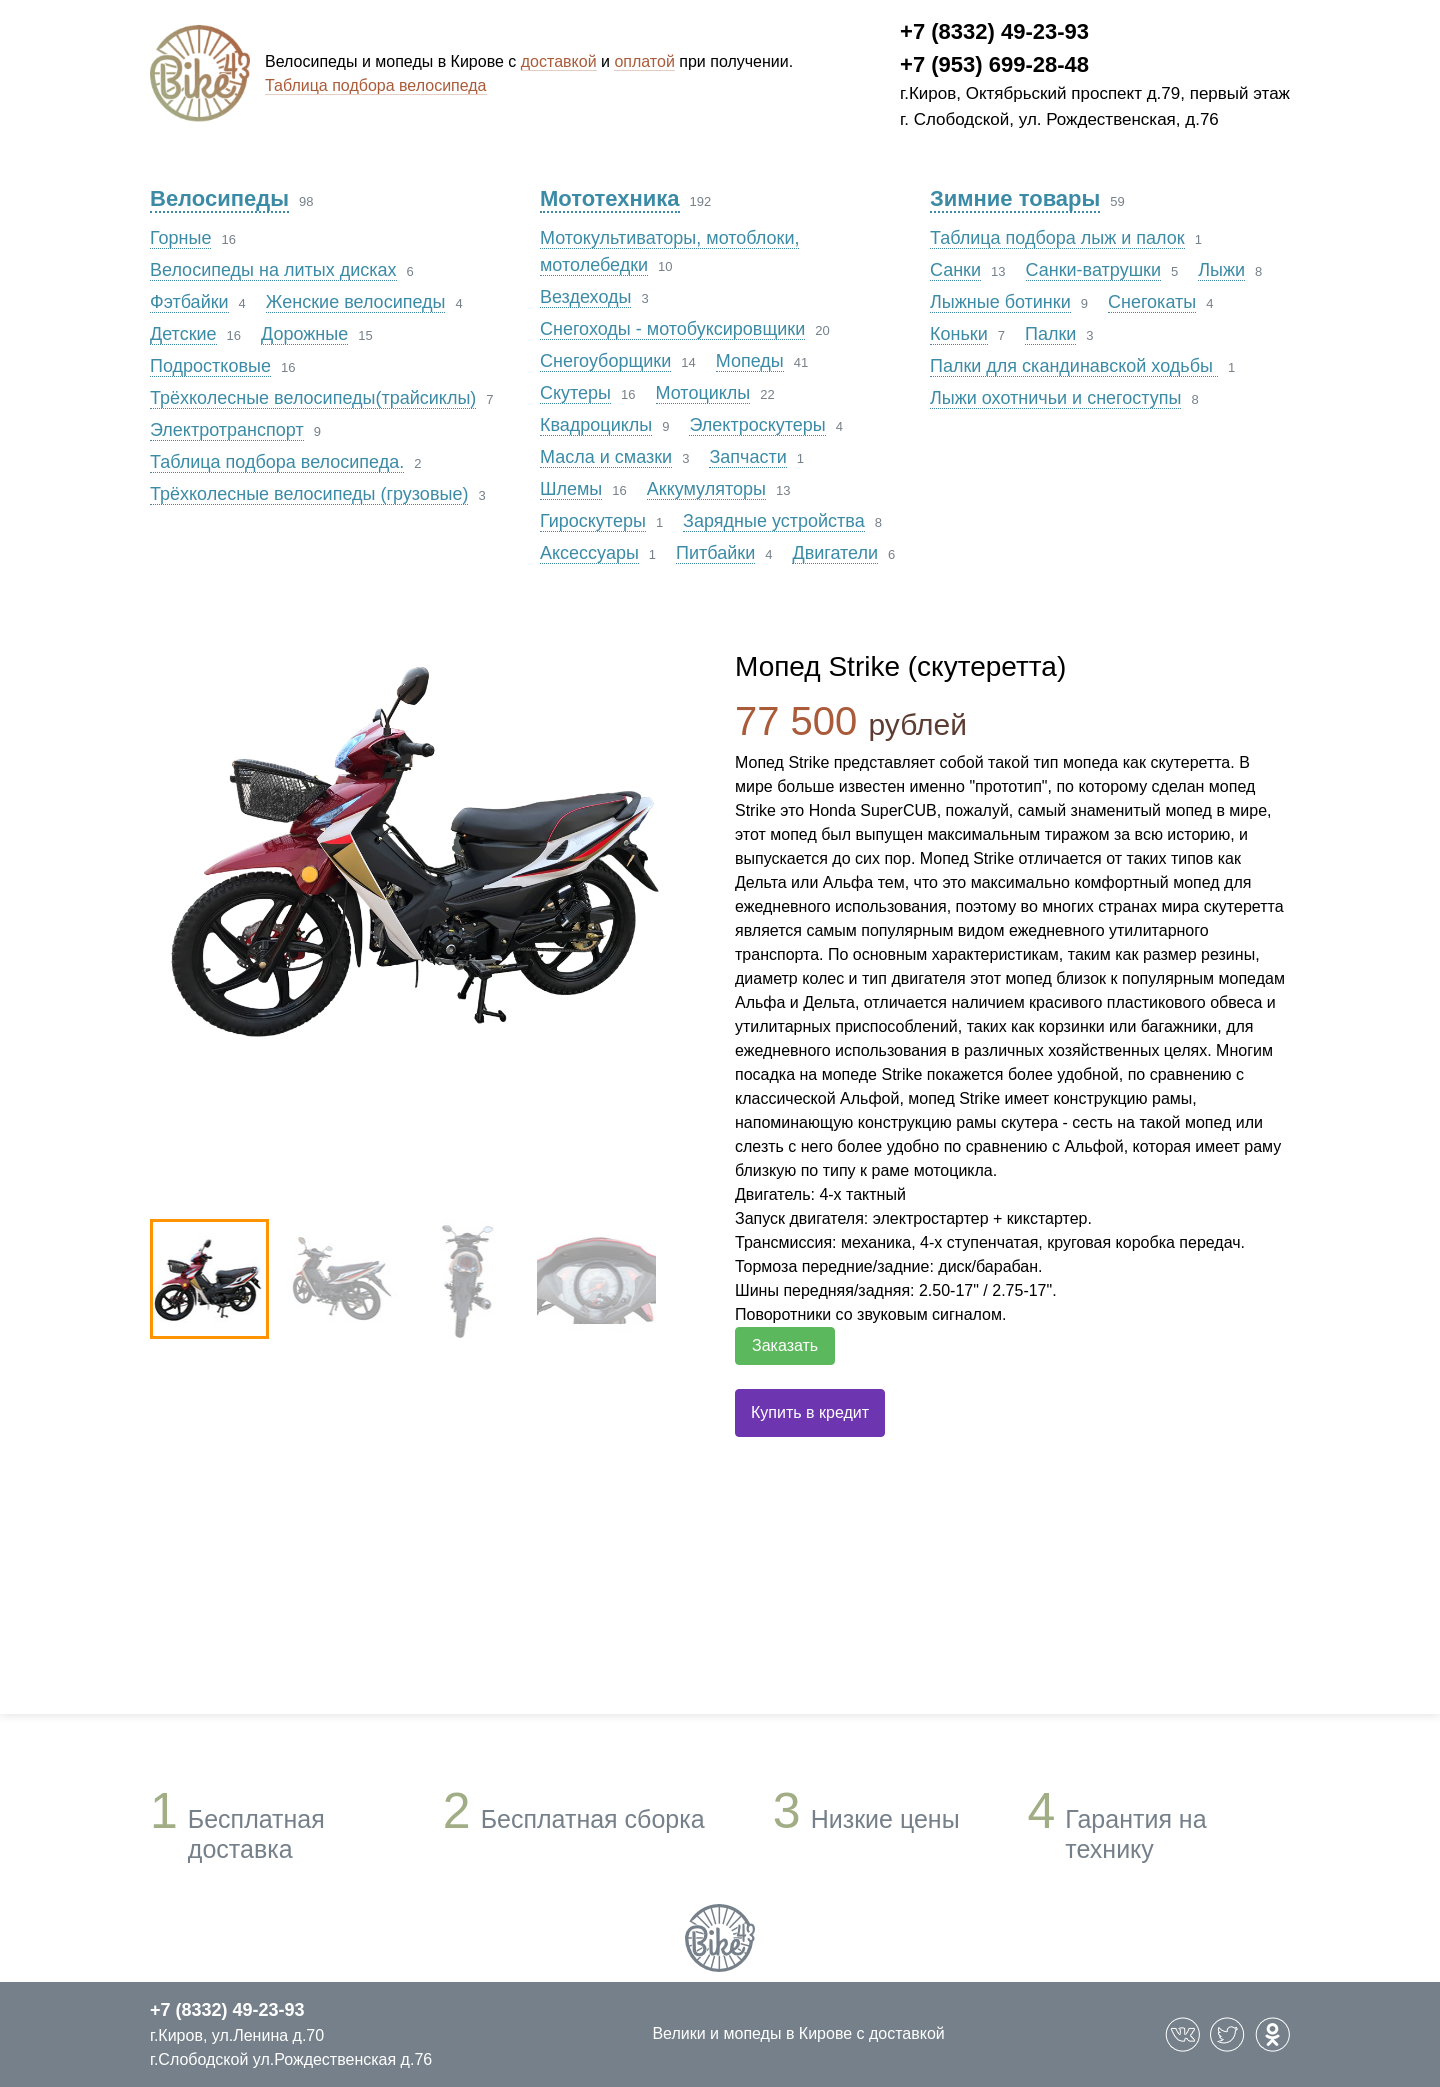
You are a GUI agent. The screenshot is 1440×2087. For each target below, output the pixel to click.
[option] (422, 847)
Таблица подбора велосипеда (376, 85)
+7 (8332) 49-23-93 (994, 31)
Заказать (785, 1345)
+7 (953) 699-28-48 (994, 64)
